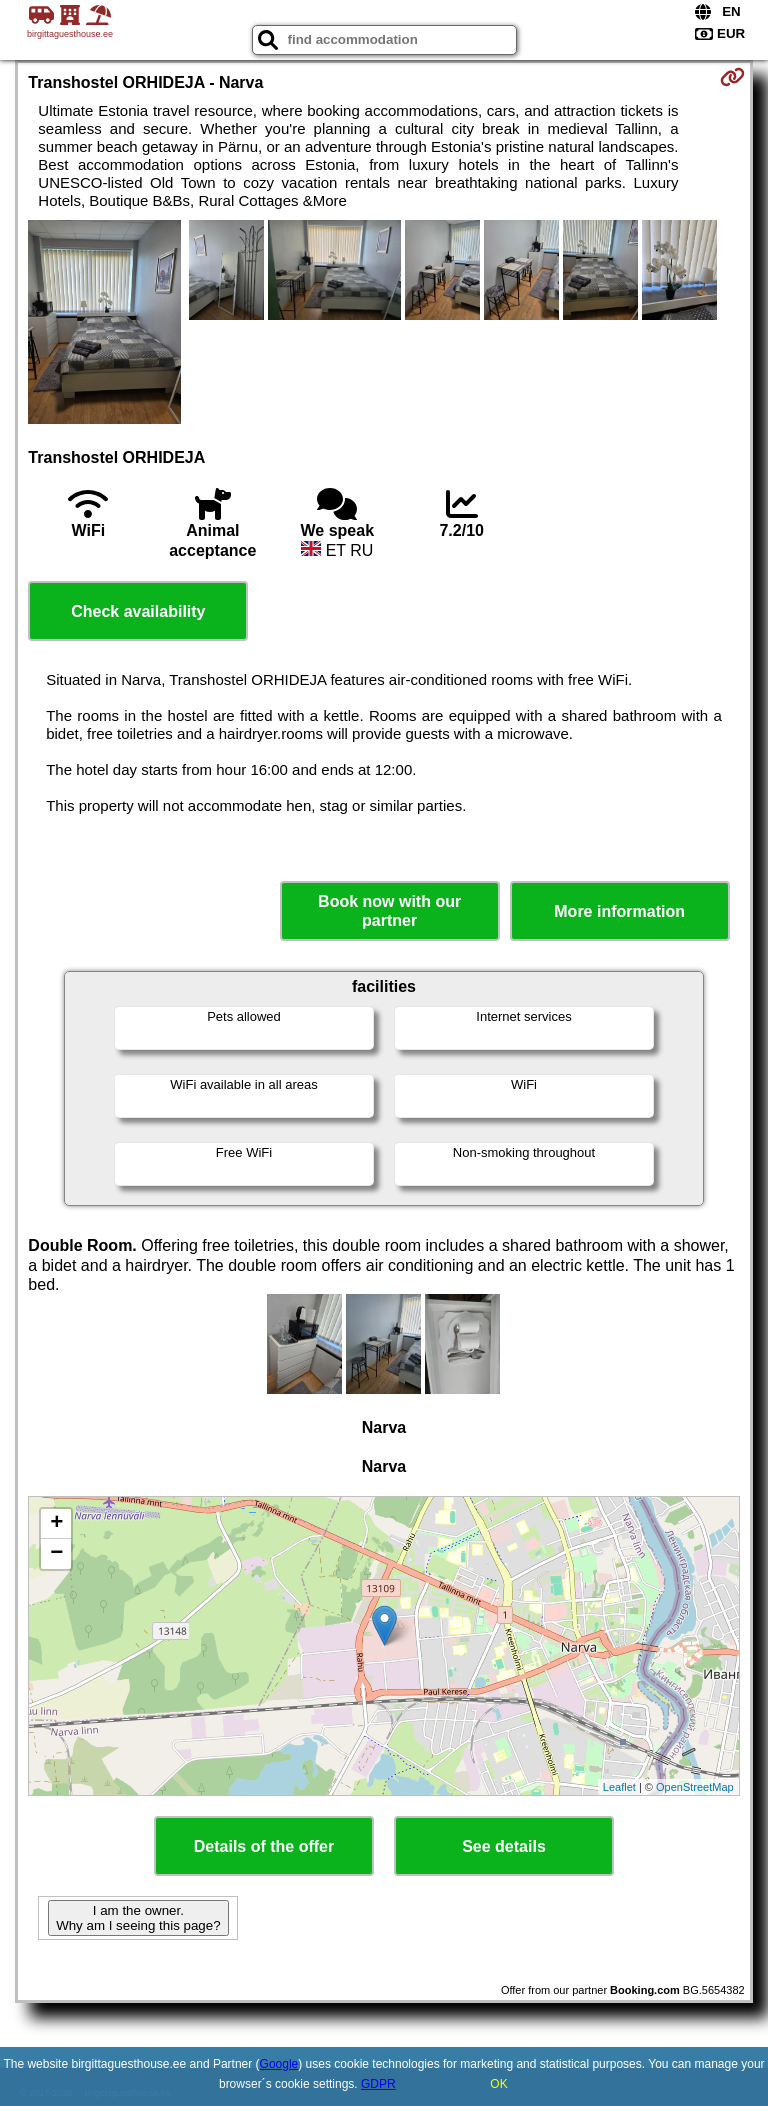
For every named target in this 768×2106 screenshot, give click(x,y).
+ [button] (56, 1524)
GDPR (378, 2084)
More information (619, 911)
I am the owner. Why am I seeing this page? (138, 1918)
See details (504, 1846)
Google (279, 2064)
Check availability (138, 611)
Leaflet (619, 1787)
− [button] (56, 1554)
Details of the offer (264, 1846)
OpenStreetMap (695, 1787)
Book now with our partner (389, 911)
